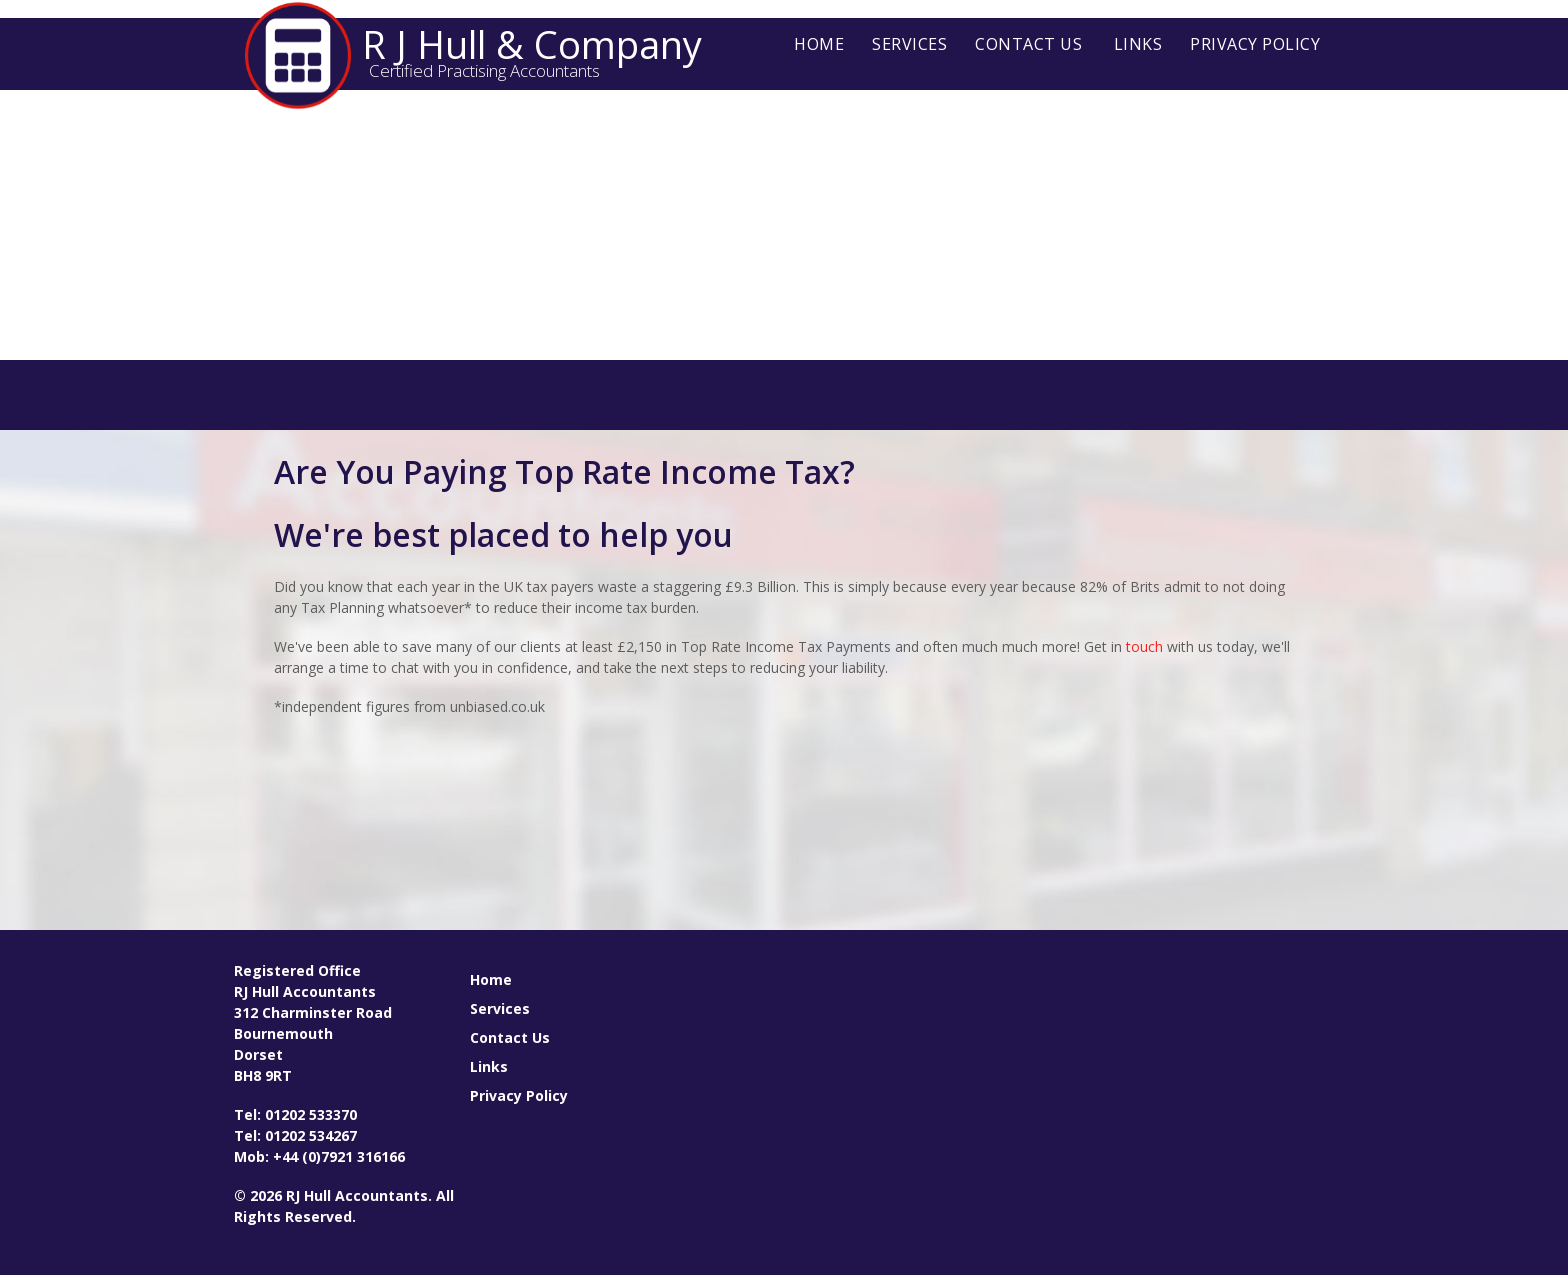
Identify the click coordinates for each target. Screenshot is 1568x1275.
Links (1138, 44)
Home (819, 44)
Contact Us (1028, 44)
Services (909, 44)
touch (1144, 646)
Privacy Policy (1255, 44)
